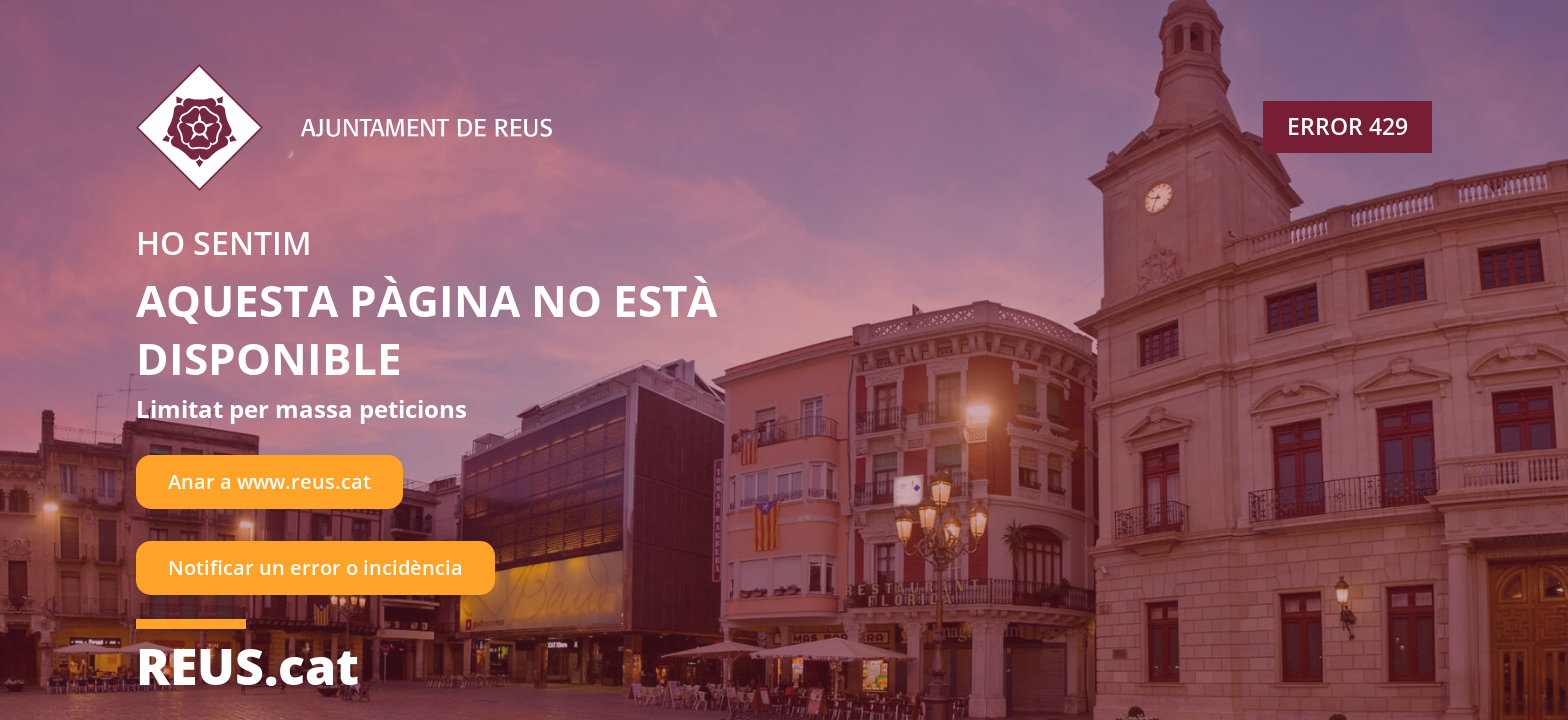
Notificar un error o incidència (315, 567)
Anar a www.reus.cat (269, 481)
